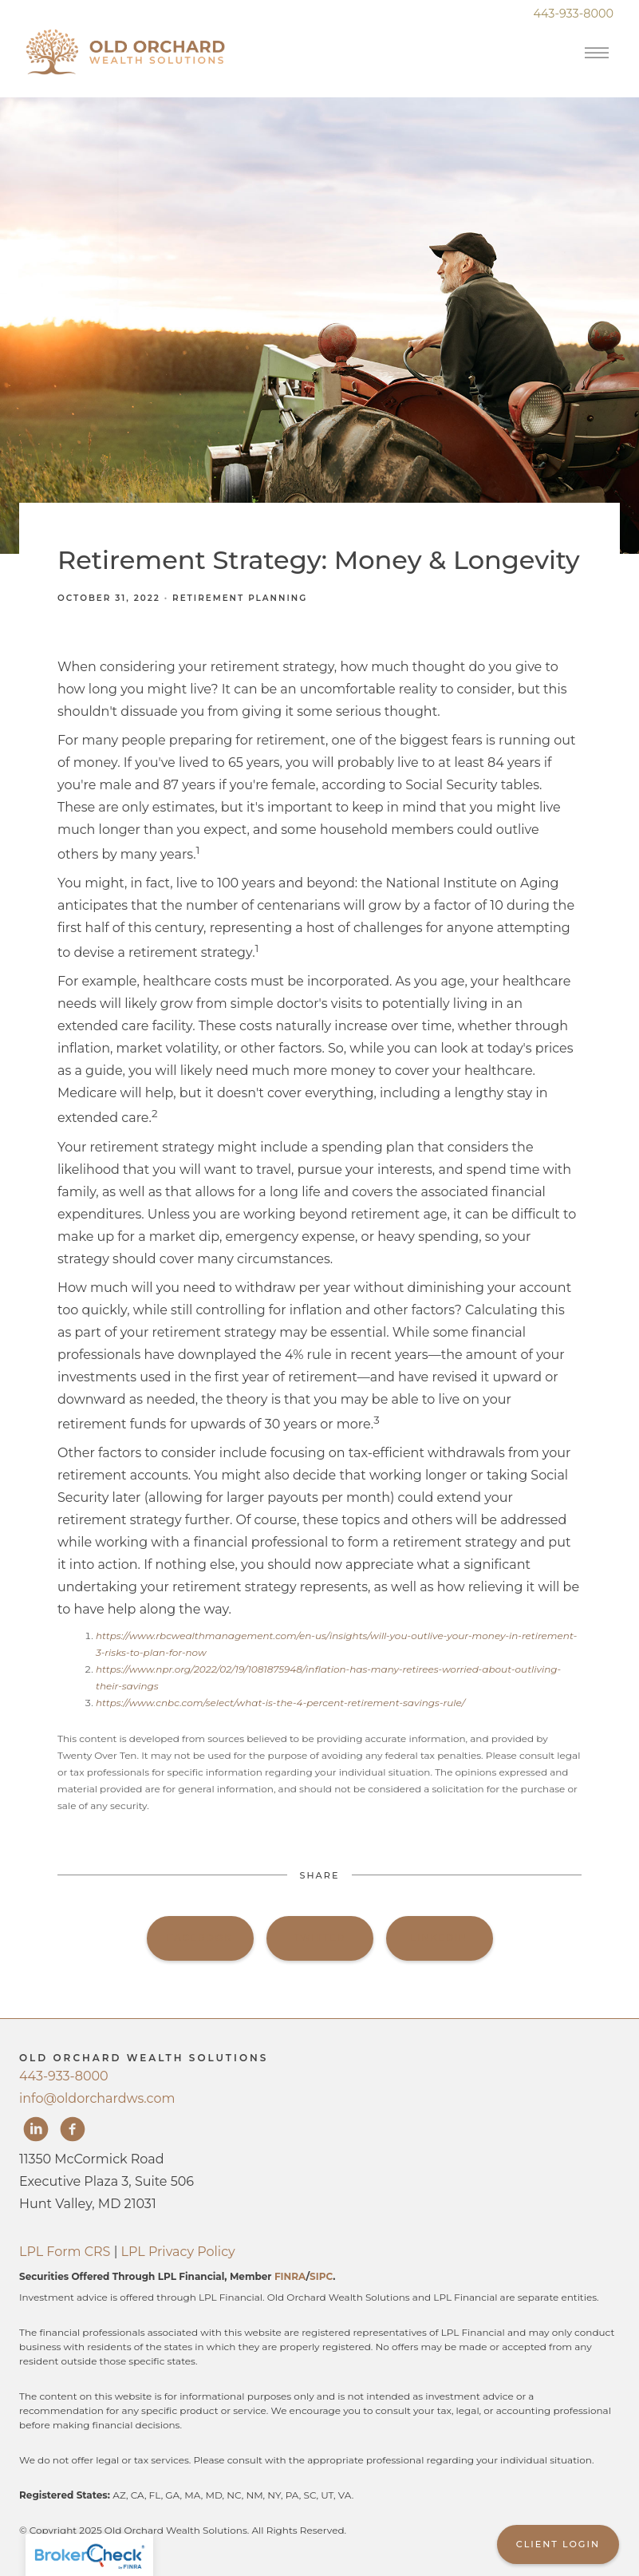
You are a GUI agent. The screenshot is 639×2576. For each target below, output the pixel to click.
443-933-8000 (63, 2076)
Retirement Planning (239, 598)
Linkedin (439, 1937)
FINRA (290, 2276)
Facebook (200, 1937)
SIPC (321, 2276)
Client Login (558, 2544)
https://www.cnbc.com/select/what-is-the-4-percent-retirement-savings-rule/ (280, 1703)
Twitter (319, 1937)
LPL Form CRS (64, 2251)
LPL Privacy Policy (178, 2251)
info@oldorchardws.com (97, 2098)
